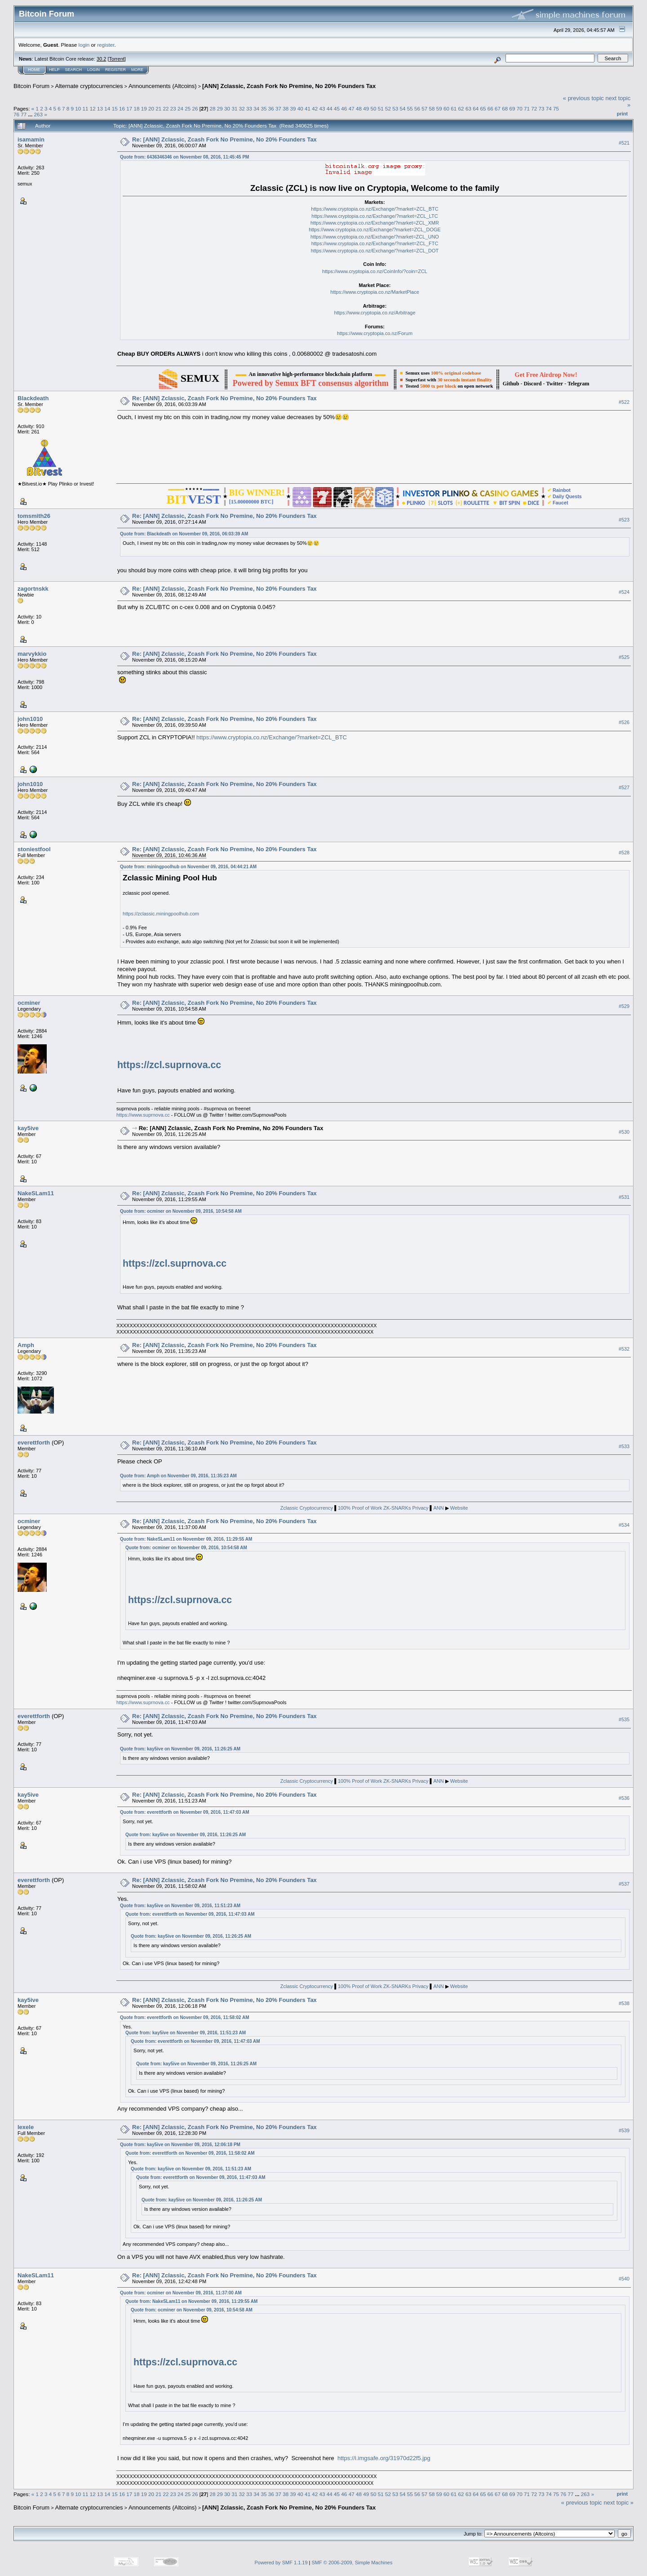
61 (453, 108)
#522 (624, 402)
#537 (624, 1884)
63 (468, 108)
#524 (624, 592)
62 (461, 108)
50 (373, 108)
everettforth (34, 1442)
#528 (624, 852)
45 (337, 108)
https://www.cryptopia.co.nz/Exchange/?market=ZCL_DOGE (375, 229)
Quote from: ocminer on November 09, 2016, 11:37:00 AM (181, 2292)
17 (129, 108)
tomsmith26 (34, 516)
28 (213, 108)
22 (165, 108)
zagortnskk (33, 588)
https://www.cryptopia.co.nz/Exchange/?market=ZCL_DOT (375, 250)
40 (300, 108)
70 (520, 108)
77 (24, 114)
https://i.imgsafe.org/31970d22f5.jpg (383, 2458)
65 (483, 108)
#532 (624, 1349)
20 (151, 108)
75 (556, 108)
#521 (624, 143)
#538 (624, 2003)
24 (180, 108)
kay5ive (28, 1128)
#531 (624, 1197)
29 (220, 108)
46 (344, 108)
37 (278, 108)
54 (402, 108)
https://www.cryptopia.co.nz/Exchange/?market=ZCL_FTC (375, 243)
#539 (624, 2130)
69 (512, 108)
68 (505, 108)
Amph (26, 1345)
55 (410, 108)
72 (534, 108)
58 (432, 108)
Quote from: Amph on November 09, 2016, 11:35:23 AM (178, 1475)
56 (417, 108)
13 (100, 108)
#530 (624, 1132)
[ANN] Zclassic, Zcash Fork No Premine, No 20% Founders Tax (289, 86)
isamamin (31, 139)
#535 (624, 1719)
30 (227, 108)
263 (38, 114)
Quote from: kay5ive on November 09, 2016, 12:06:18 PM (180, 2144)
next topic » (619, 2502)
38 (285, 108)
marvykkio (32, 653)
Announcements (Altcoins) (163, 86)
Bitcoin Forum (31, 86)
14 (107, 108)
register (105, 45)
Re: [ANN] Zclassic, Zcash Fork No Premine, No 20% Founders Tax (224, 139)
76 (16, 114)
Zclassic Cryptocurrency (307, 1508)
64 (476, 108)
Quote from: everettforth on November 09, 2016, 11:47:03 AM (184, 1812)
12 (93, 108)
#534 (624, 1525)
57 (424, 108)
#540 (624, 2278)
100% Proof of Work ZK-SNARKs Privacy (384, 1508)
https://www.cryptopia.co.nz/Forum (374, 333)
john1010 (30, 719)
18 (136, 108)
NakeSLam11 (36, 1193)
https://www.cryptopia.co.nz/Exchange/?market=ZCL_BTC (374, 209)
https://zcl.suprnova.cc (169, 1065)
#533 (624, 1446)
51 (381, 108)
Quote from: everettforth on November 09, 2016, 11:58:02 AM (184, 2017)
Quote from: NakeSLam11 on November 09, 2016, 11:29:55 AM (186, 1539)
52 (388, 108)
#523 (624, 519)
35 (263, 108)
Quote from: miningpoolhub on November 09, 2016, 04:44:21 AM (188, 866)
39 (293, 108)
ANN (438, 1508)
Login (93, 69)
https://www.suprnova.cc (143, 1115)
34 (256, 108)
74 (549, 108)
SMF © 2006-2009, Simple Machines (352, 2562)
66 (490, 108)
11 (86, 108)
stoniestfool (34, 849)
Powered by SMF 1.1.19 (281, 2562)
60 (446, 108)
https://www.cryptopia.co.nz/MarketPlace (374, 292)
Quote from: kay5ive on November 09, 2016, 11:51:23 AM (180, 1905)
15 (115, 108)
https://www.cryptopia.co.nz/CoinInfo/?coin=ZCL (374, 271)
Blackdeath (33, 398)
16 (122, 108)
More (137, 69)
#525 (624, 657)
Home (34, 69)
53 (395, 108)
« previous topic (583, 98)
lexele (26, 2127)
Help (54, 69)
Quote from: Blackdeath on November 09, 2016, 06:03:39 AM (184, 533)
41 (307, 108)
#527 (624, 787)
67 (498, 108)
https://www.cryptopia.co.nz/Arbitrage (375, 312)
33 (249, 108)
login (84, 45)
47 (352, 108)
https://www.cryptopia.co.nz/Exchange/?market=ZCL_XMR (374, 222)
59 (439, 108)
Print (622, 113)
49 (366, 108)
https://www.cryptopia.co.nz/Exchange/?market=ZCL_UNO (374, 236)
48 (359, 108)
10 (78, 108)
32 (242, 108)
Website (459, 1508)
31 (234, 108)
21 (158, 108)
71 (527, 108)
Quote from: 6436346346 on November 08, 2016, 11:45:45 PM (184, 157)
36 (271, 108)
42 (315, 108)
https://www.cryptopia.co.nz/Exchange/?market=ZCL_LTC (374, 216)
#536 (624, 1798)
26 (195, 108)
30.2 (101, 59)
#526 (624, 722)
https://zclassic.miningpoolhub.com (161, 913)
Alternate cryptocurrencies (89, 86)
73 (542, 108)
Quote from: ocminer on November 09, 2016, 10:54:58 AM (181, 1211)
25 (188, 108)
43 (322, 108)
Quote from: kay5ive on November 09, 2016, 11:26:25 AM (180, 1748)
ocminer (29, 1002)
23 (173, 108)
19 (144, 108)
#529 (624, 1006)
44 (329, 108)
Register (115, 69)
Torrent (116, 59)
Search (73, 69)
